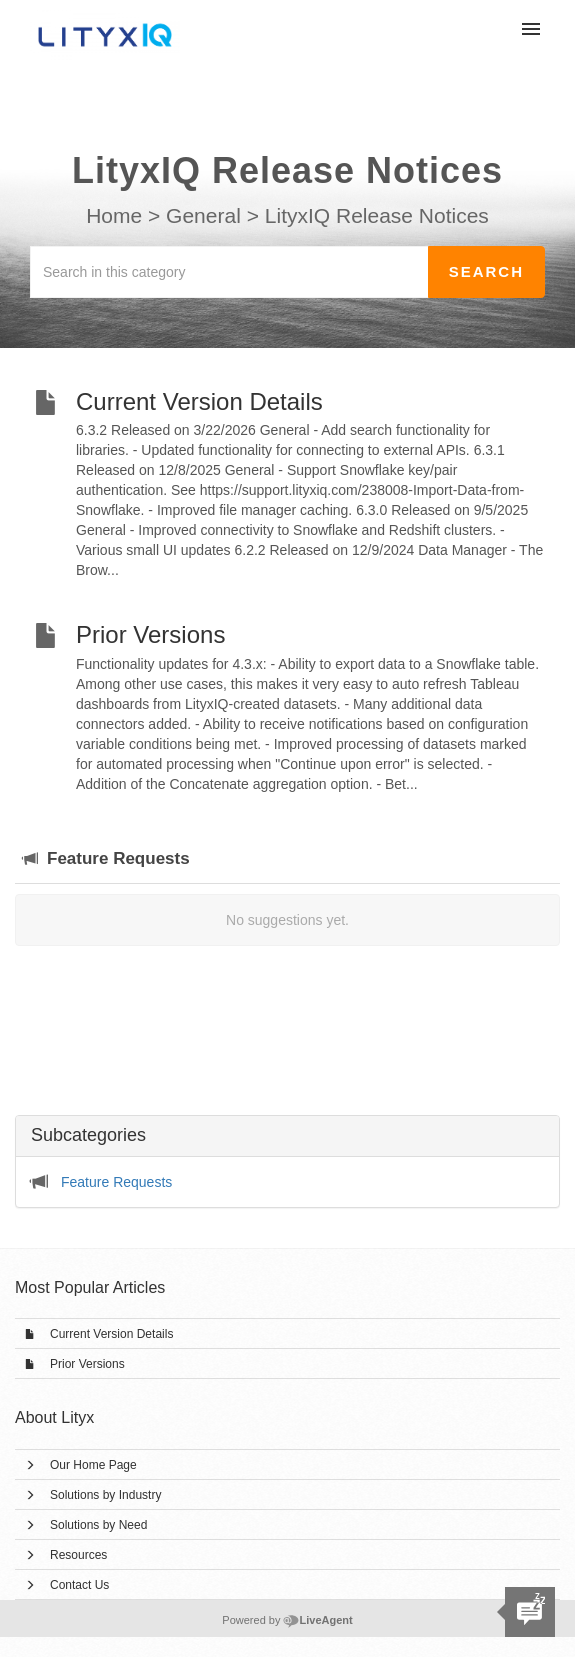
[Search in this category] (229, 272)
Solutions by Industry (105, 1495)
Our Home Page (93, 1465)
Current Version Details (111, 1334)
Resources (78, 1555)
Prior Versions (87, 1364)
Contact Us (79, 1585)
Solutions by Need (98, 1525)
